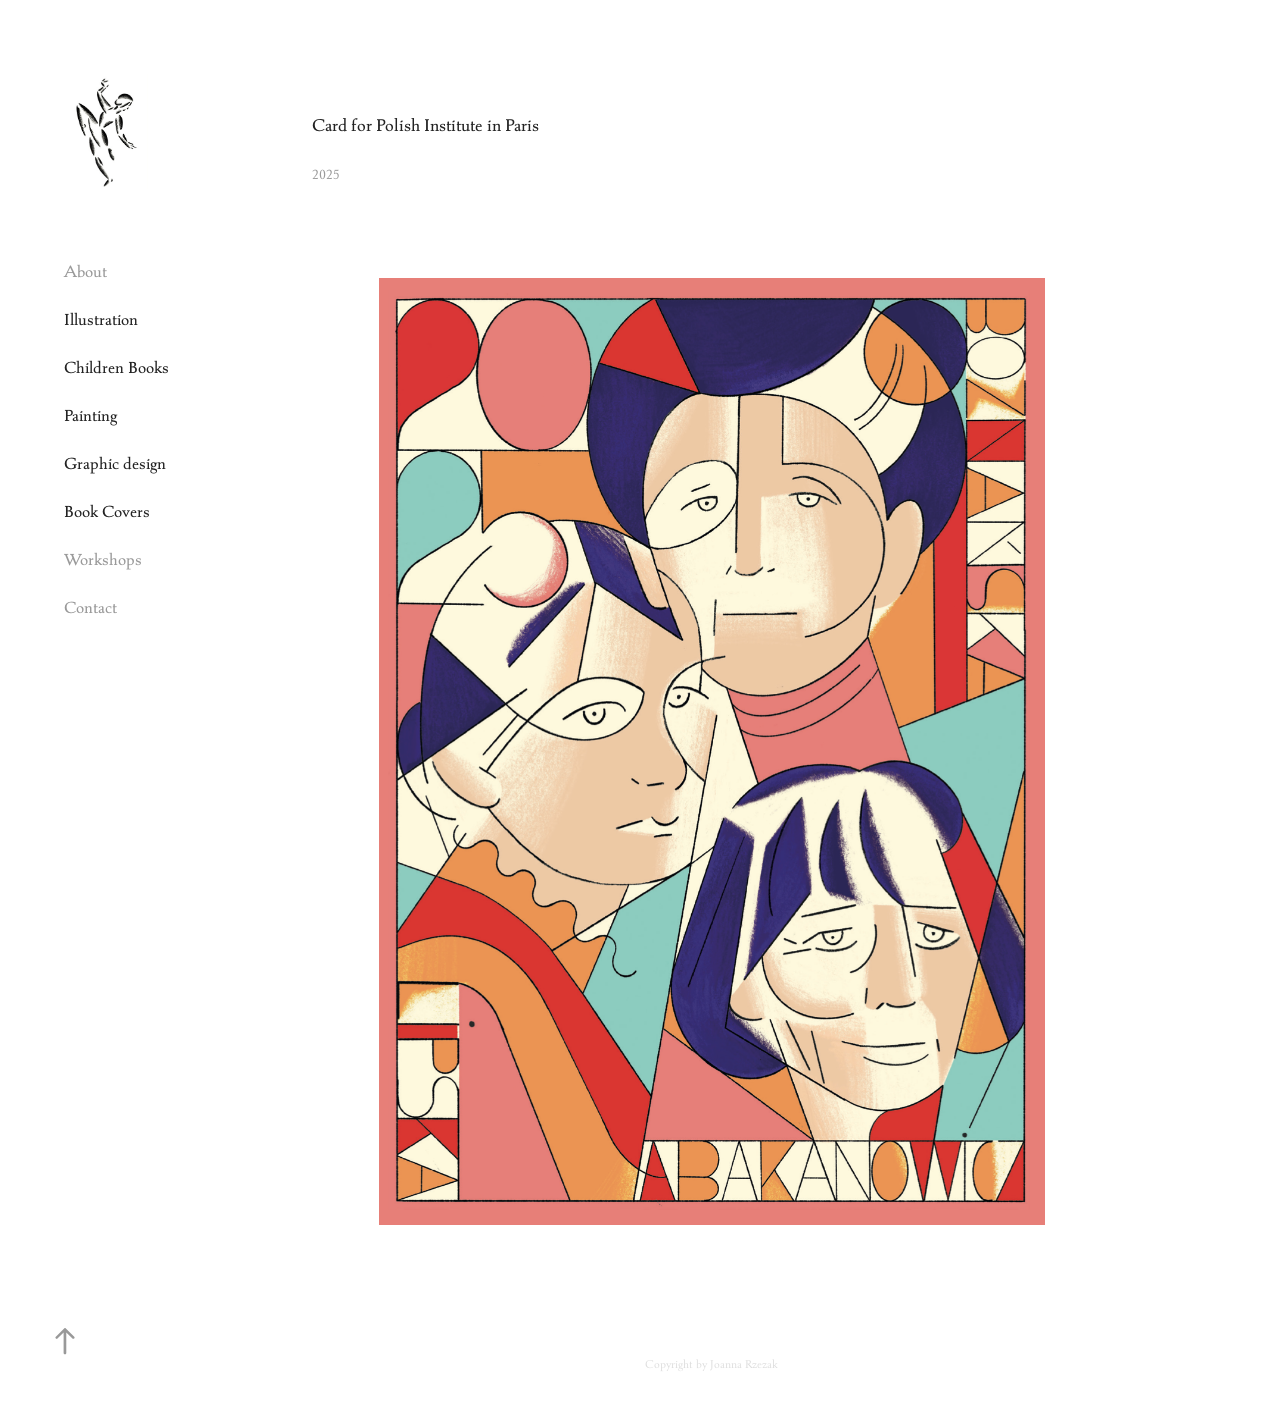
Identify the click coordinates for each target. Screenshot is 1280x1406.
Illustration (101, 319)
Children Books (116, 367)
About (85, 271)
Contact (90, 607)
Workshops (103, 559)
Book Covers (107, 511)
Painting (90, 415)
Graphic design (115, 463)
